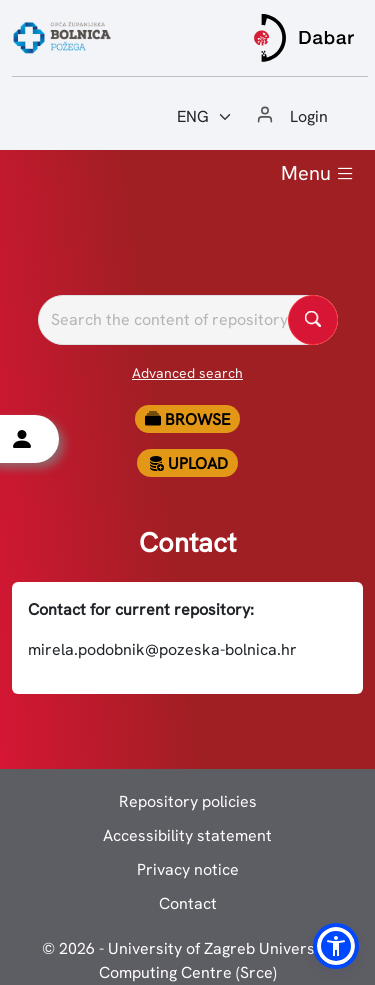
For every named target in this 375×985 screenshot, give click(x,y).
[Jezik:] (205, 117)
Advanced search (187, 373)
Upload (188, 463)
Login (309, 116)
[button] (336, 946)
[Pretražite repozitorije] (188, 320)
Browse (187, 419)
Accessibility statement (187, 835)
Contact (188, 903)
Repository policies (188, 801)
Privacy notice (188, 869)
